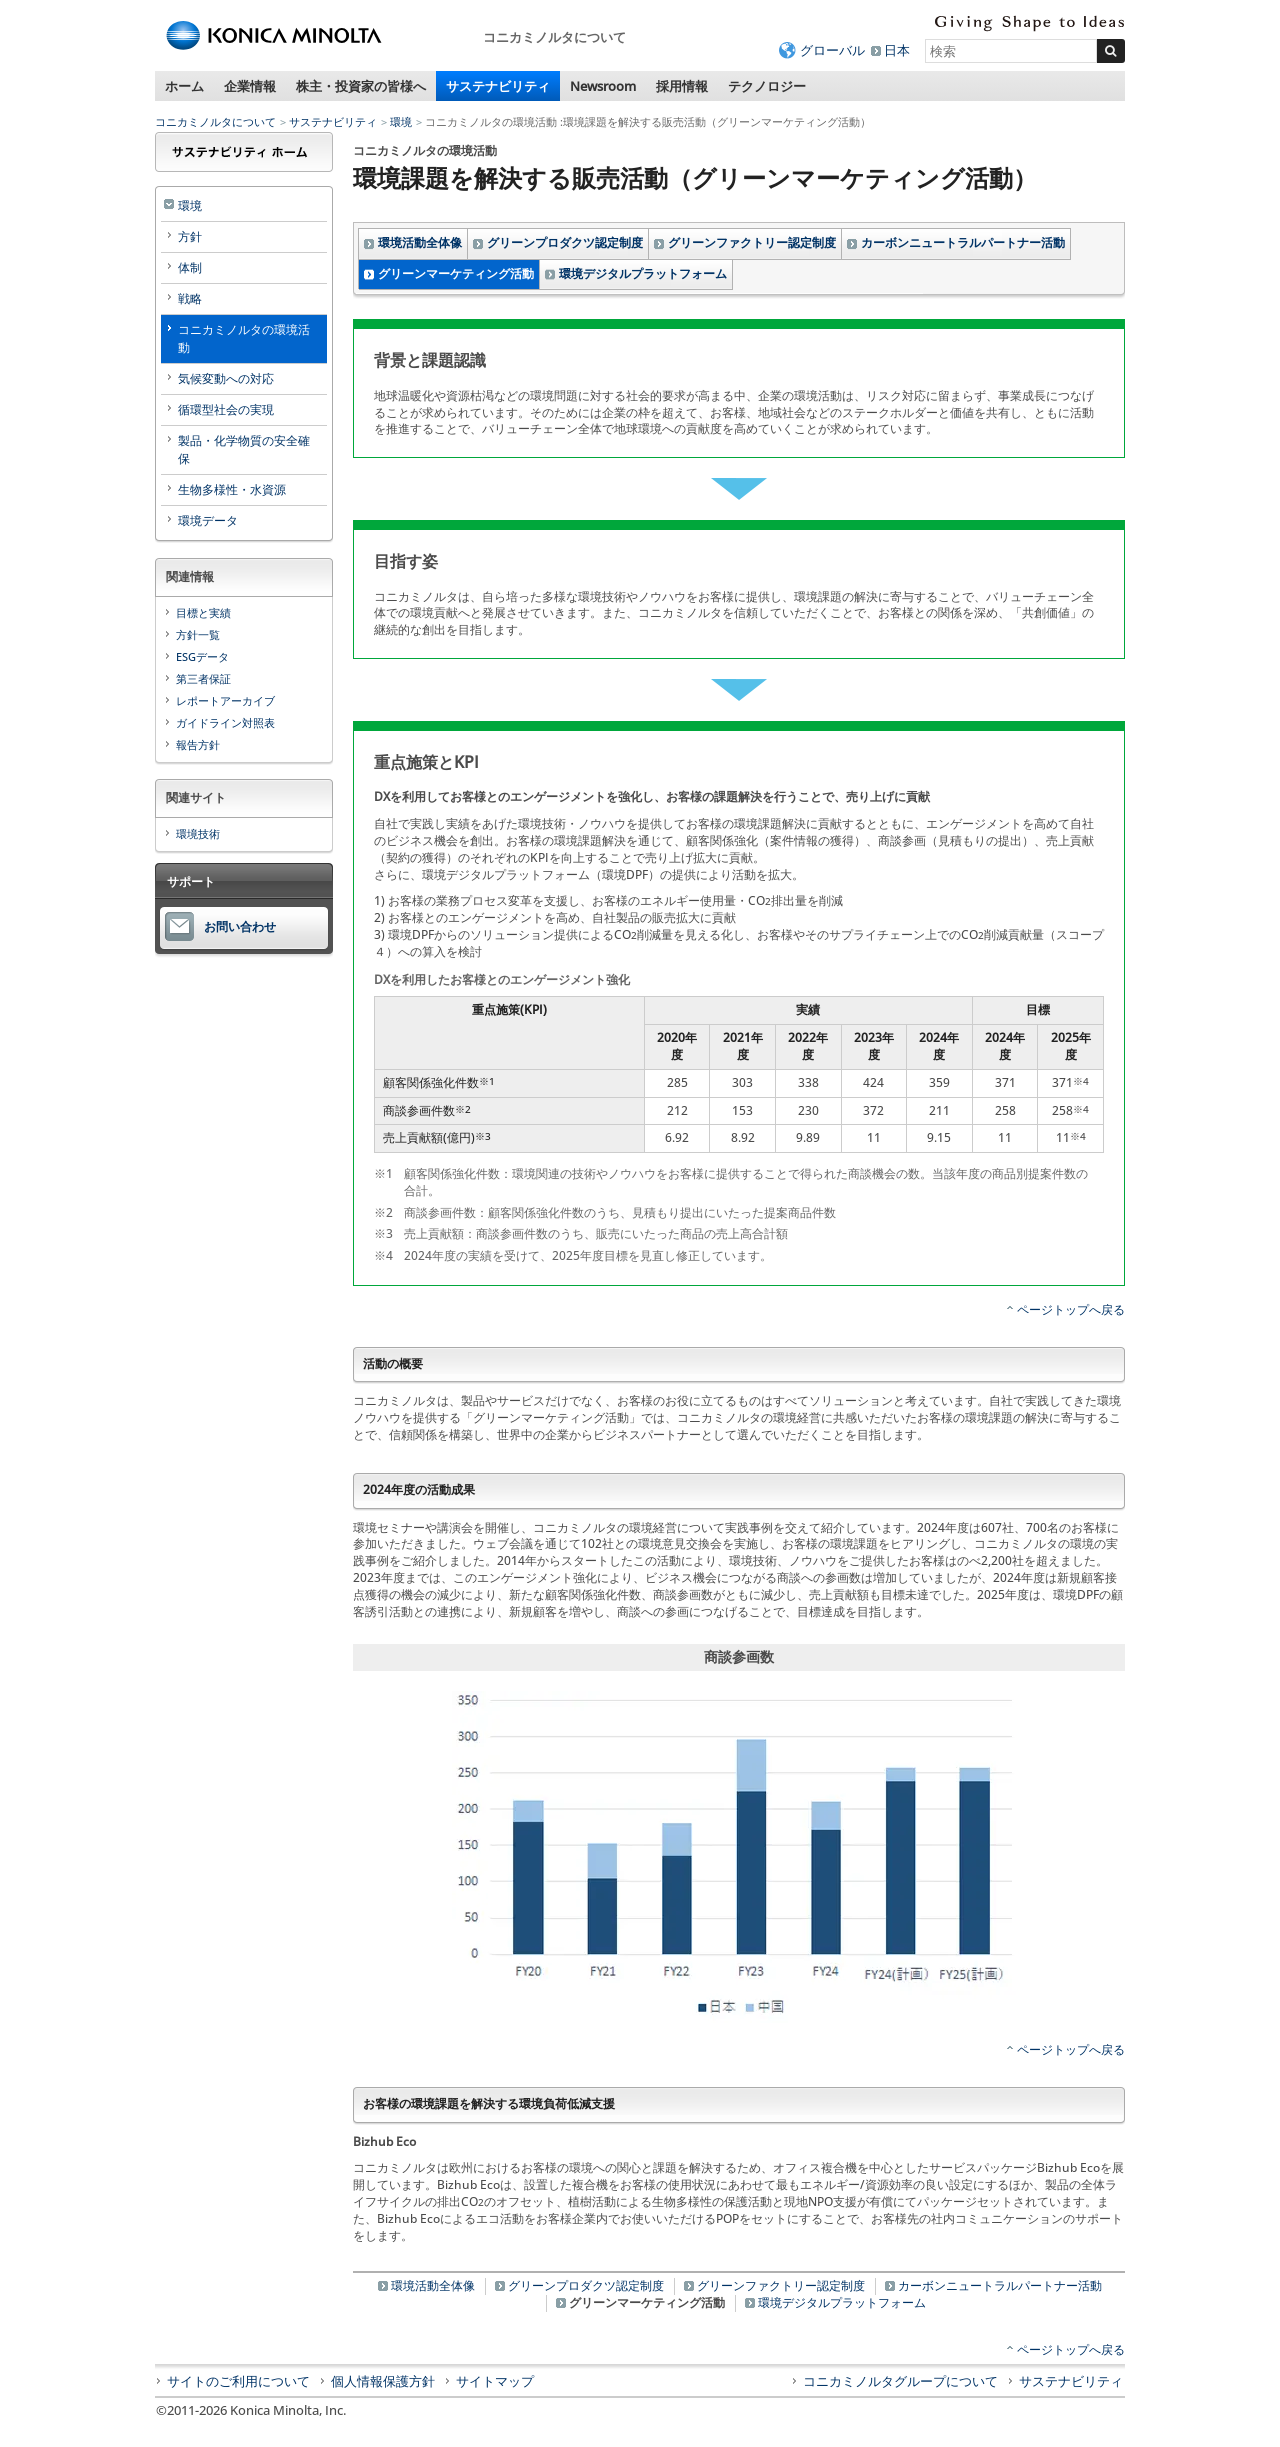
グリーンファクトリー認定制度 (752, 242)
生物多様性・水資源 (232, 489)
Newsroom (603, 86)
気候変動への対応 (226, 378)
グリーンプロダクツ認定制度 (565, 242)
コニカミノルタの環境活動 (244, 338)
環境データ (208, 520)
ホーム (184, 86)
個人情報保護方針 (383, 2381)
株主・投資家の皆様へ (361, 86)
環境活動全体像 (420, 242)
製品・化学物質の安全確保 (244, 449)
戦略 (190, 298)
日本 (897, 50)
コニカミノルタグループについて (900, 2381)
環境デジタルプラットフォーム (643, 273)
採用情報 (682, 86)
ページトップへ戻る (1071, 1309)
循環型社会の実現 (226, 409)
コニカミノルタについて (215, 121)
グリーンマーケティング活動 (456, 273)
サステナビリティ (498, 86)
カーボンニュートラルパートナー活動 (963, 242)
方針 (190, 236)
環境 (401, 121)
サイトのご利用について (238, 2381)
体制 (190, 267)
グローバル (832, 50)
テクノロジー (767, 86)
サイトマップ (495, 2381)
